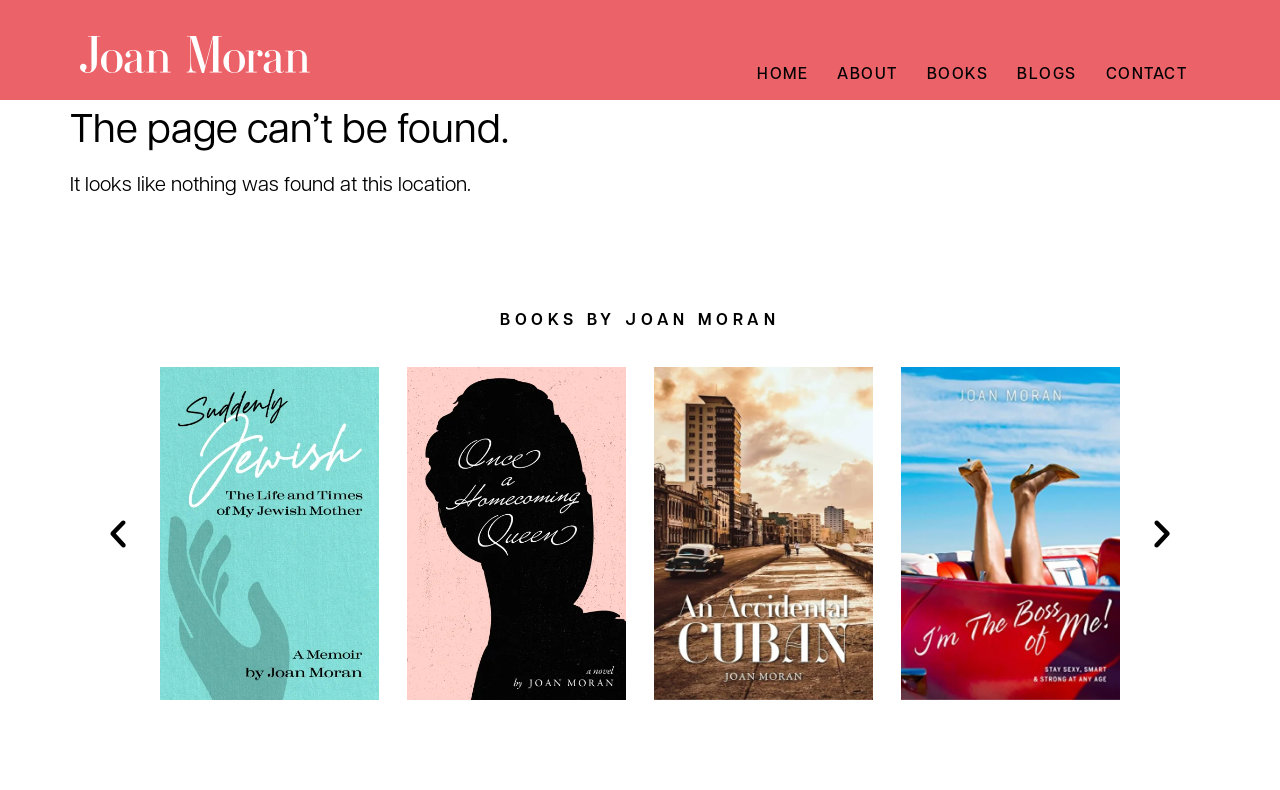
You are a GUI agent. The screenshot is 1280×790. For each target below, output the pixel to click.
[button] (118, 534)
